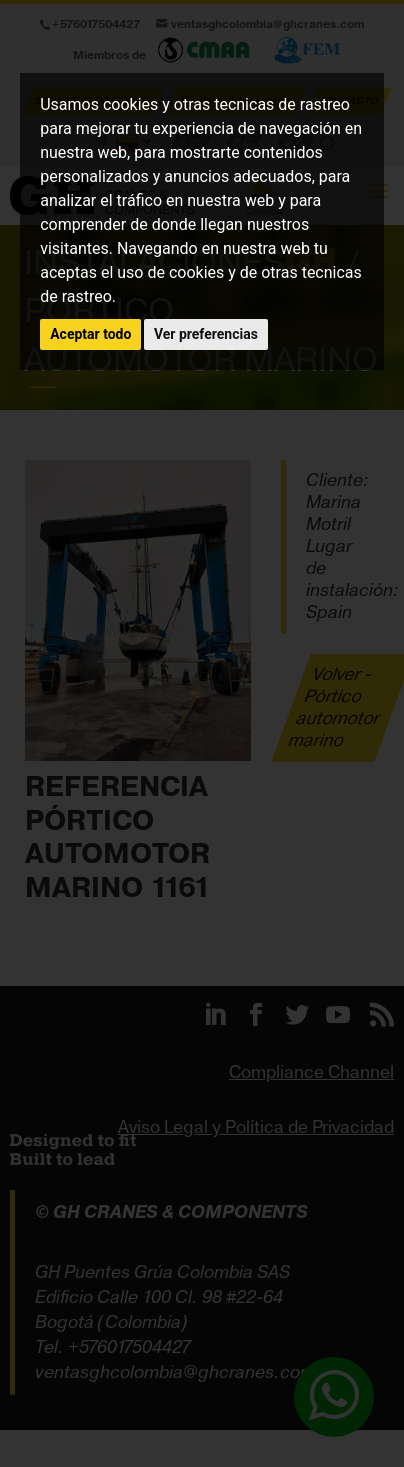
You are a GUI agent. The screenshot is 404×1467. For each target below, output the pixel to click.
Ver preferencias (206, 334)
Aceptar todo (90, 334)
